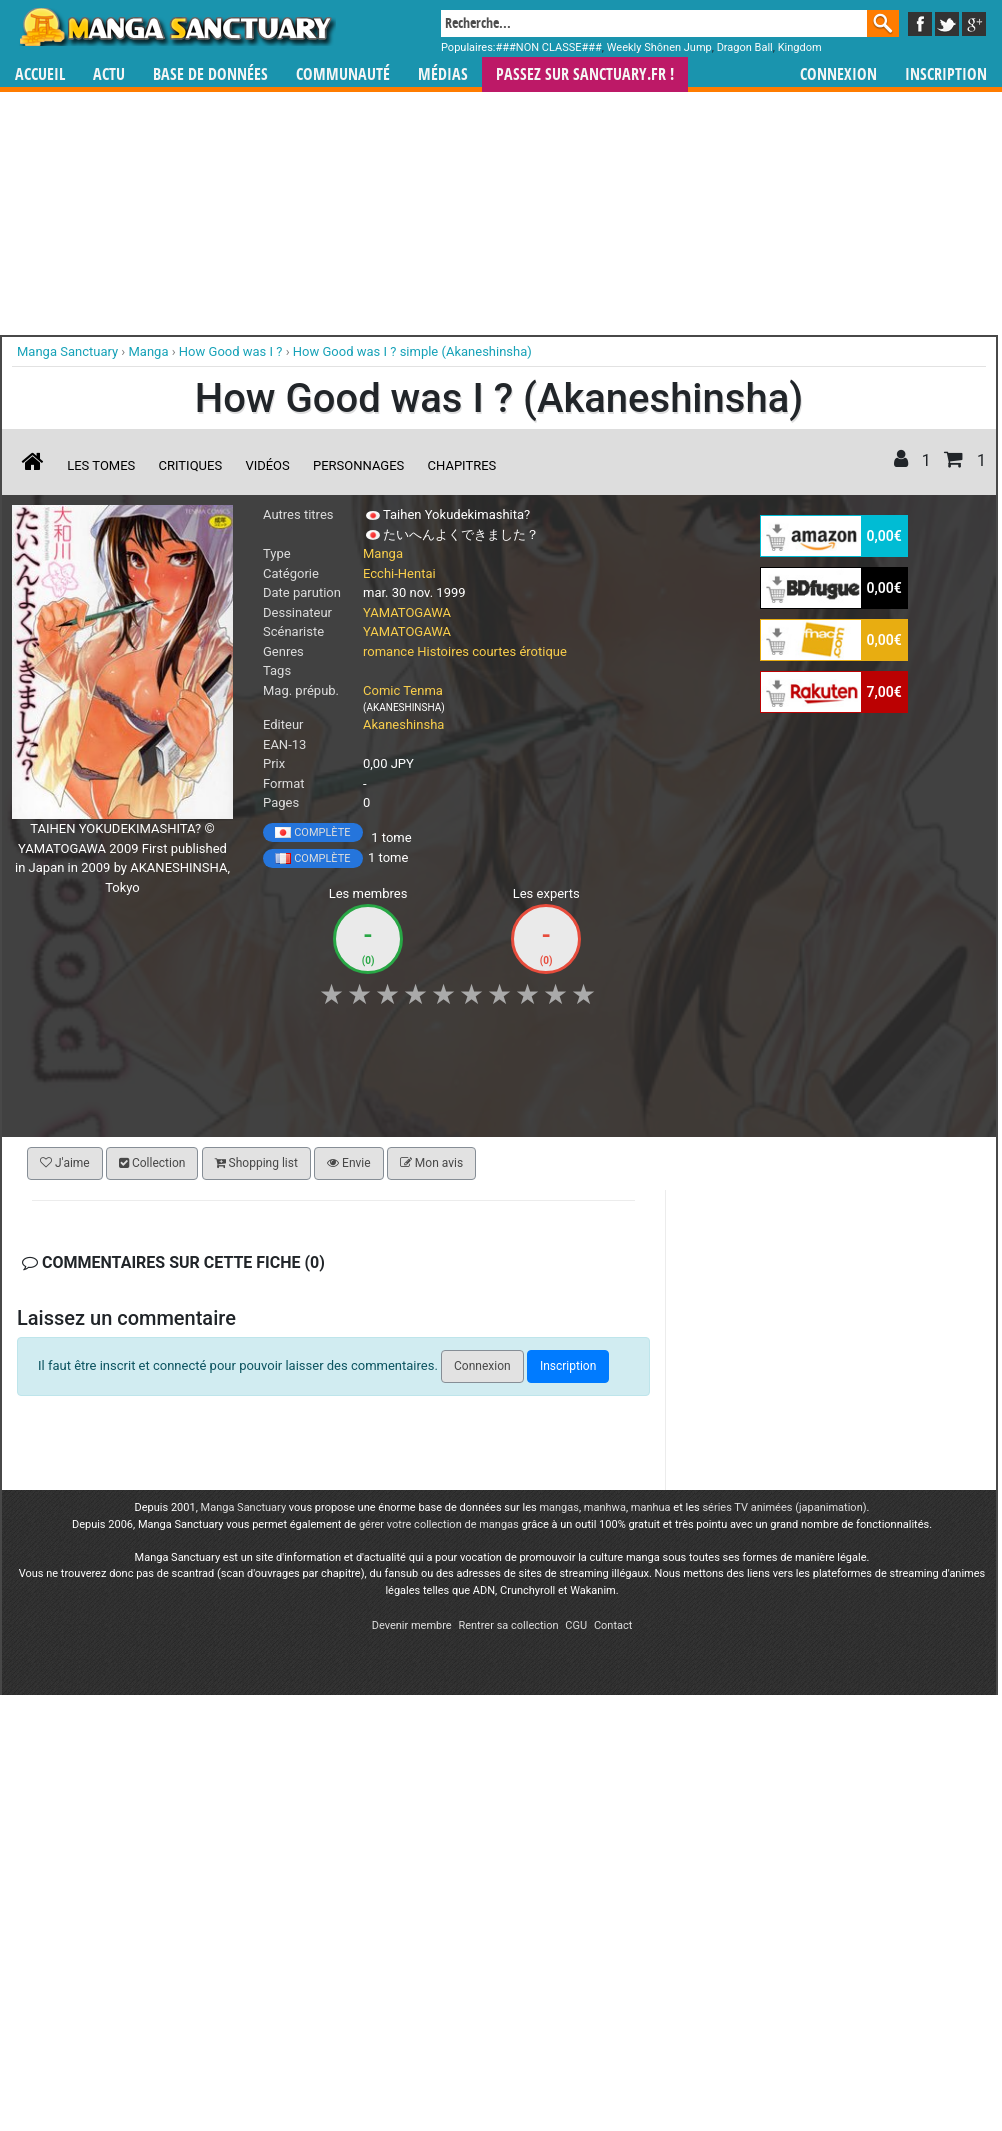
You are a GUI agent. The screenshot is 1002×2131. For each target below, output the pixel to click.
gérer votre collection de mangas (439, 1524)
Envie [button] (349, 1163)
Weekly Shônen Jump (659, 47)
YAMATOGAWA (407, 612)
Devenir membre (412, 1625)
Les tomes (101, 465)
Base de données (210, 74)
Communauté (343, 74)
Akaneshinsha (403, 724)
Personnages (358, 465)
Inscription (946, 74)
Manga (176, 27)
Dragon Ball (745, 47)
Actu (109, 74)
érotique (542, 651)
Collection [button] (152, 1163)
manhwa (605, 1507)
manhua (651, 1507)
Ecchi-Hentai (399, 573)
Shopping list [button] (256, 1163)
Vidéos (267, 465)
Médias (443, 74)
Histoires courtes (466, 651)
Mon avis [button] (431, 1163)
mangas (559, 1507)
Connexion (838, 74)
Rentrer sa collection (508, 1625)
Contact (613, 1625)
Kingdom (800, 47)
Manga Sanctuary (244, 1507)
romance (388, 651)
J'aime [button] (65, 1163)
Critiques (191, 465)
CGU (576, 1625)
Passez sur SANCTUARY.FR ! (585, 74)
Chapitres (462, 465)
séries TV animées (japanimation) (784, 1507)
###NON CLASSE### (549, 47)
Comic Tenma (403, 690)
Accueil (40, 74)
